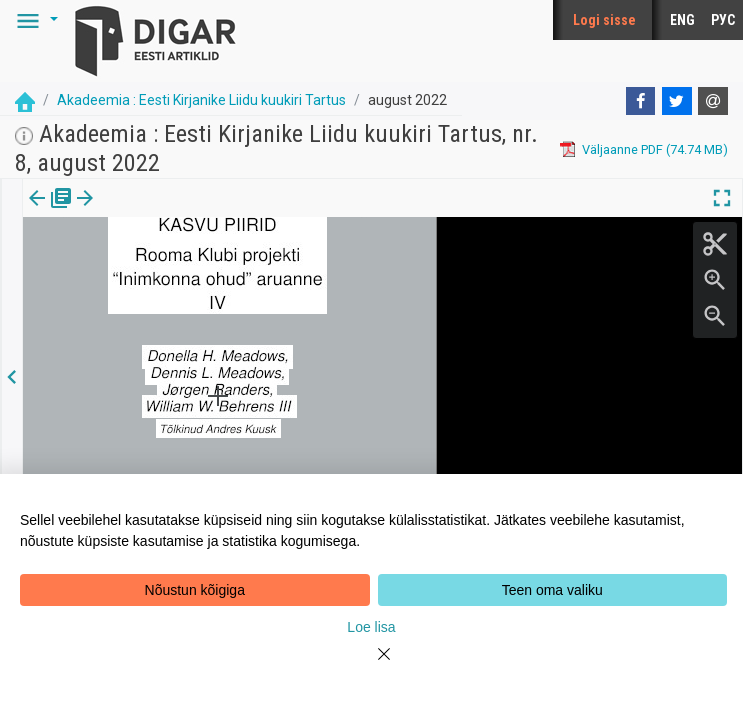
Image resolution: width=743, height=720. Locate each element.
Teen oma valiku (552, 590)
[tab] (50, 212)
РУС (723, 20)
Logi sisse (604, 20)
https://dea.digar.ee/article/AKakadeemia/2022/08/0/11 (185, 291)
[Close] (372, 666)
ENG (682, 20)
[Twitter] (677, 101)
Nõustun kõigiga (195, 590)
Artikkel (140, 212)
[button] (34, 20)
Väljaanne (50, 212)
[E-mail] (713, 101)
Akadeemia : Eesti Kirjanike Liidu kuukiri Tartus (201, 100)
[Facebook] (641, 101)
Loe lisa (371, 627)
